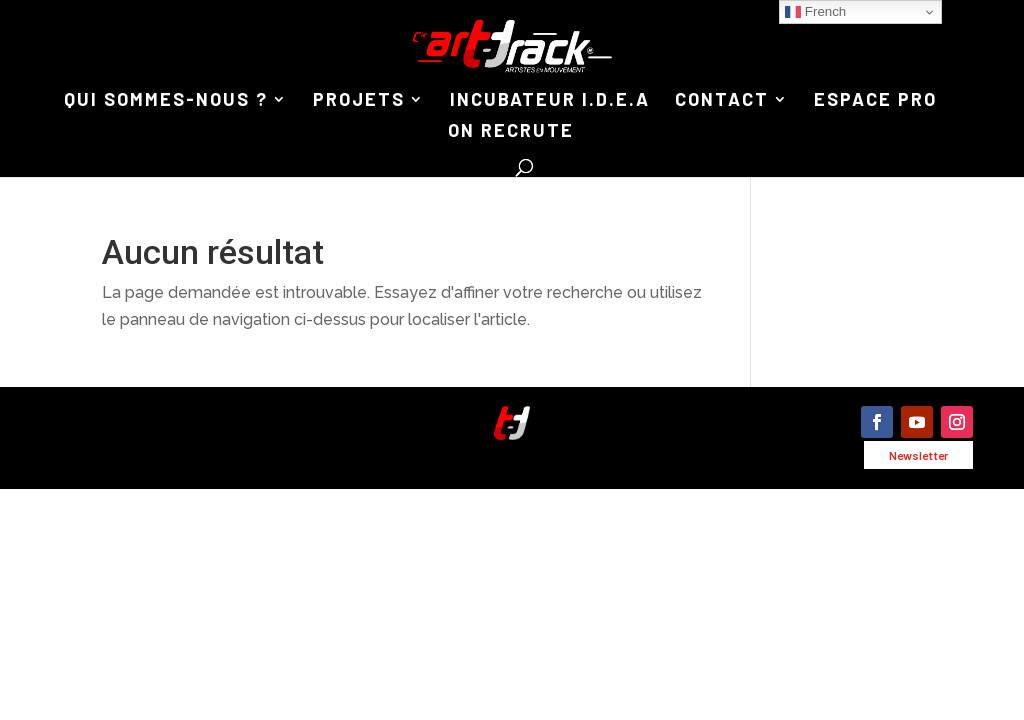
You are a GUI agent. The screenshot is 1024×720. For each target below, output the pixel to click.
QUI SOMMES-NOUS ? (166, 101)
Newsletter (918, 455)
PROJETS (359, 101)
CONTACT (722, 101)
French (815, 12)
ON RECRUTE (511, 132)
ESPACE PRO (875, 101)
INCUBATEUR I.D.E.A (550, 101)
